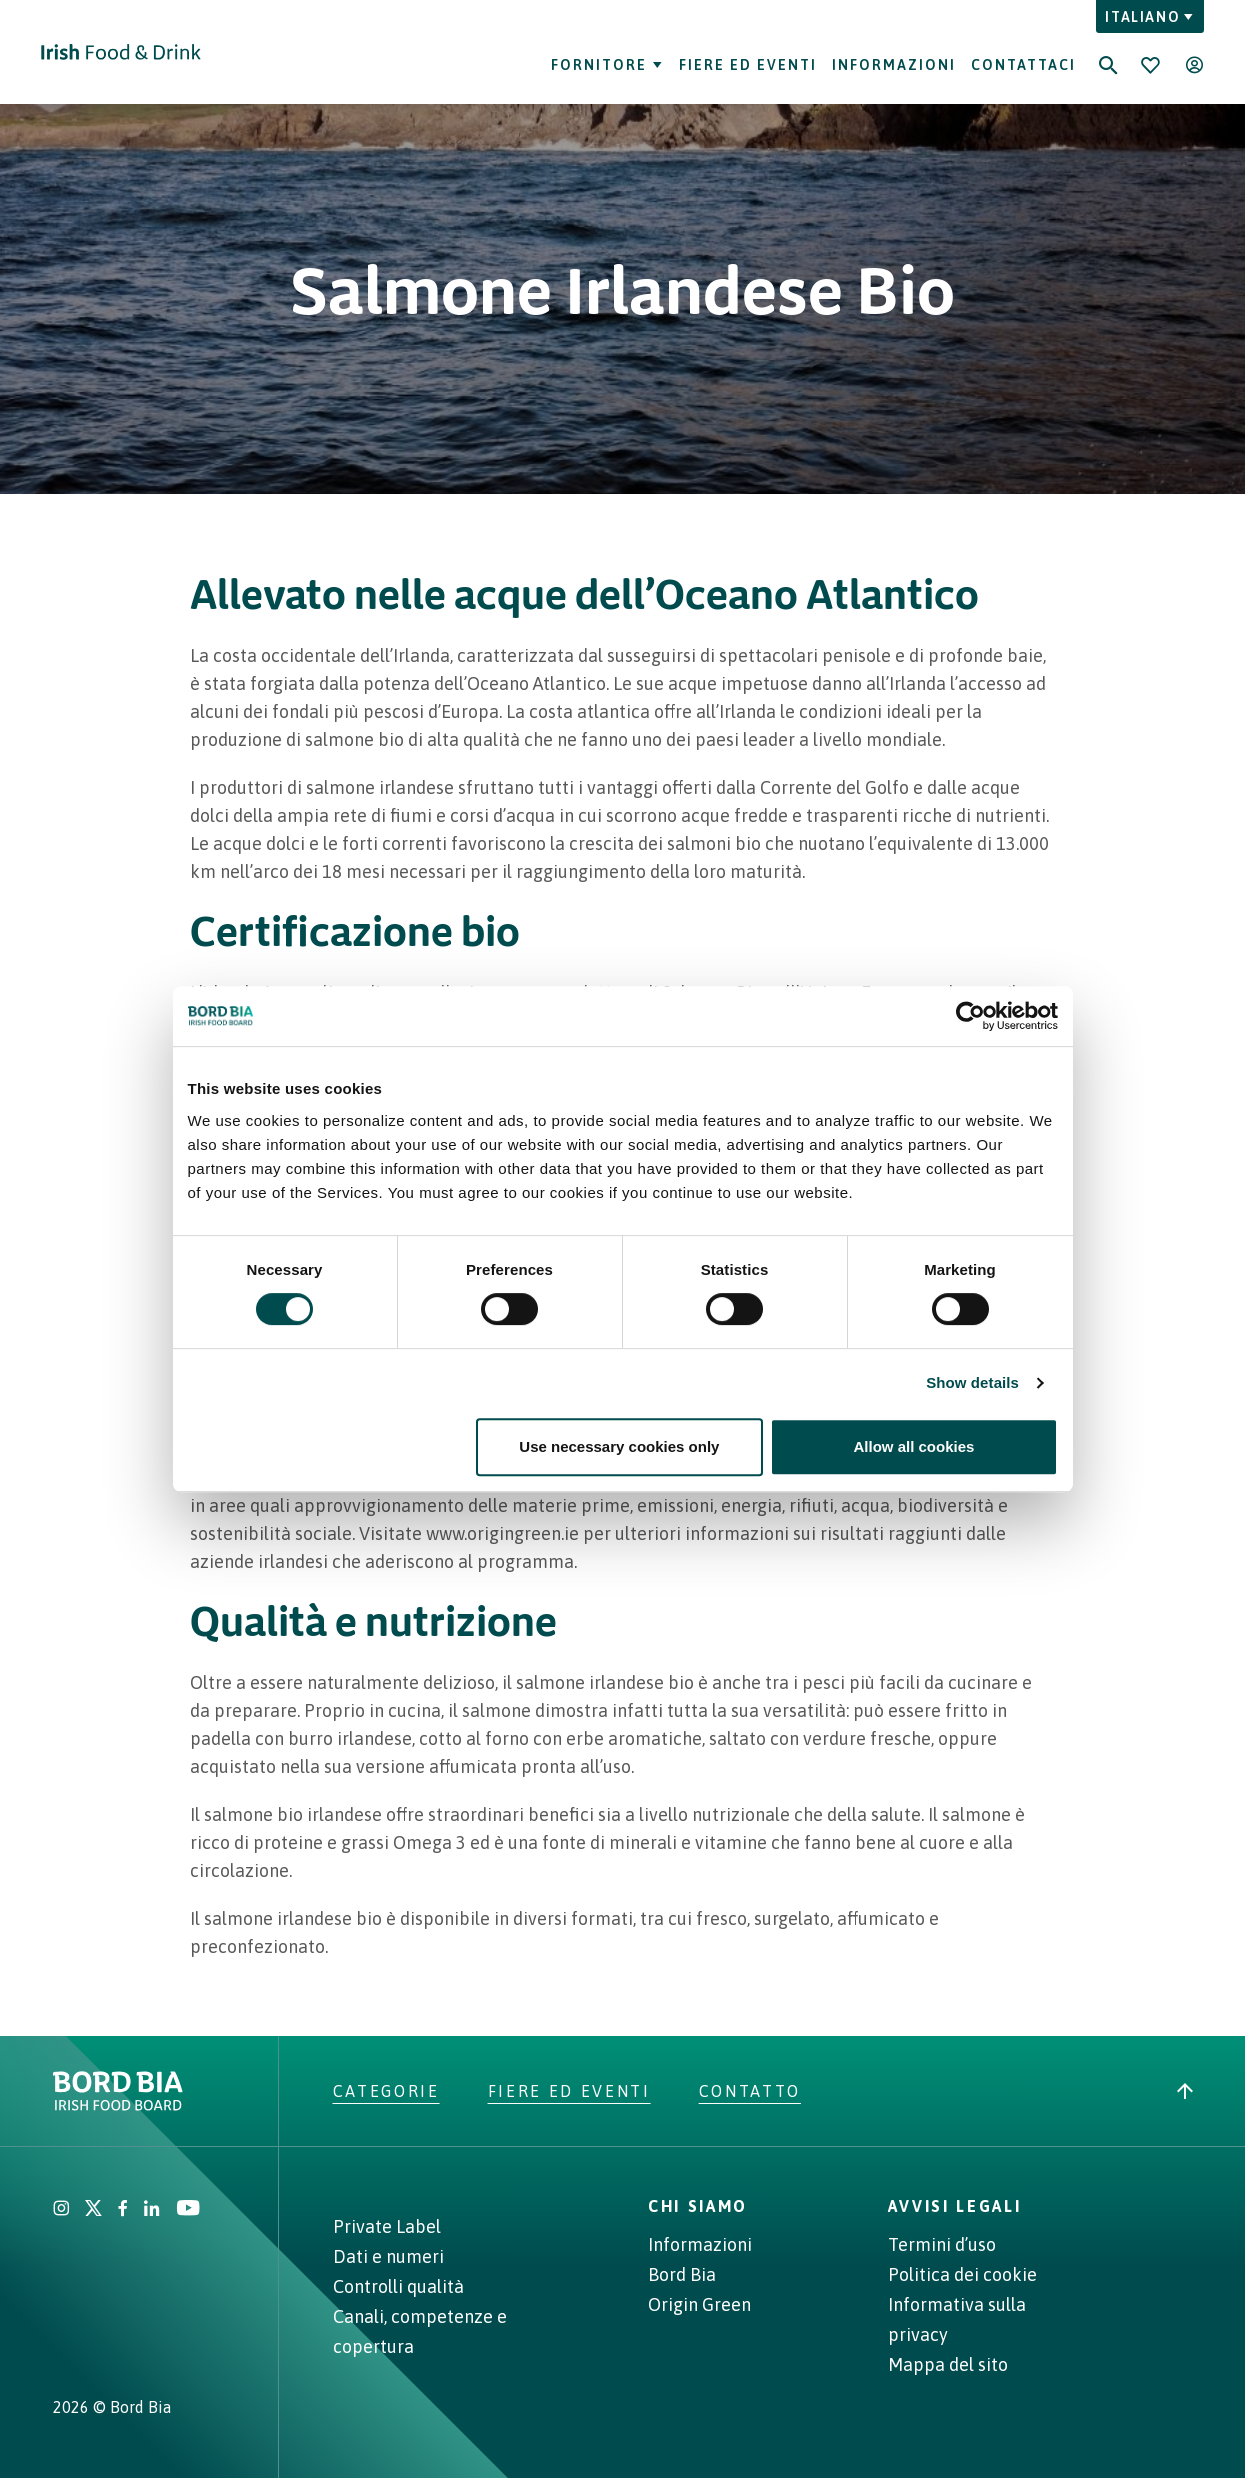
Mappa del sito (948, 2364)
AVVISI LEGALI (955, 2206)
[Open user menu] (1194, 65)
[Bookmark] (1150, 65)
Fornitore (607, 65)
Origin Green (699, 2304)
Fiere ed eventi (748, 65)
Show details (972, 1382)
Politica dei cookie (962, 2274)
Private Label (387, 2226)
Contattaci (1023, 65)
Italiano (1150, 17)
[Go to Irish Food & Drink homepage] (121, 52)
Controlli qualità (398, 2286)
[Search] (1108, 52)
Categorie (386, 2091)
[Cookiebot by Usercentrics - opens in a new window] (970, 1016)
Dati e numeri (388, 2256)
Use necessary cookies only (619, 1446)
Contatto (750, 2091)
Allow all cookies (914, 1446)
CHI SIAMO (698, 2206)
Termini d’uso (942, 2244)
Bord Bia (682, 2274)
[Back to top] (1185, 2091)
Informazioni (894, 65)
